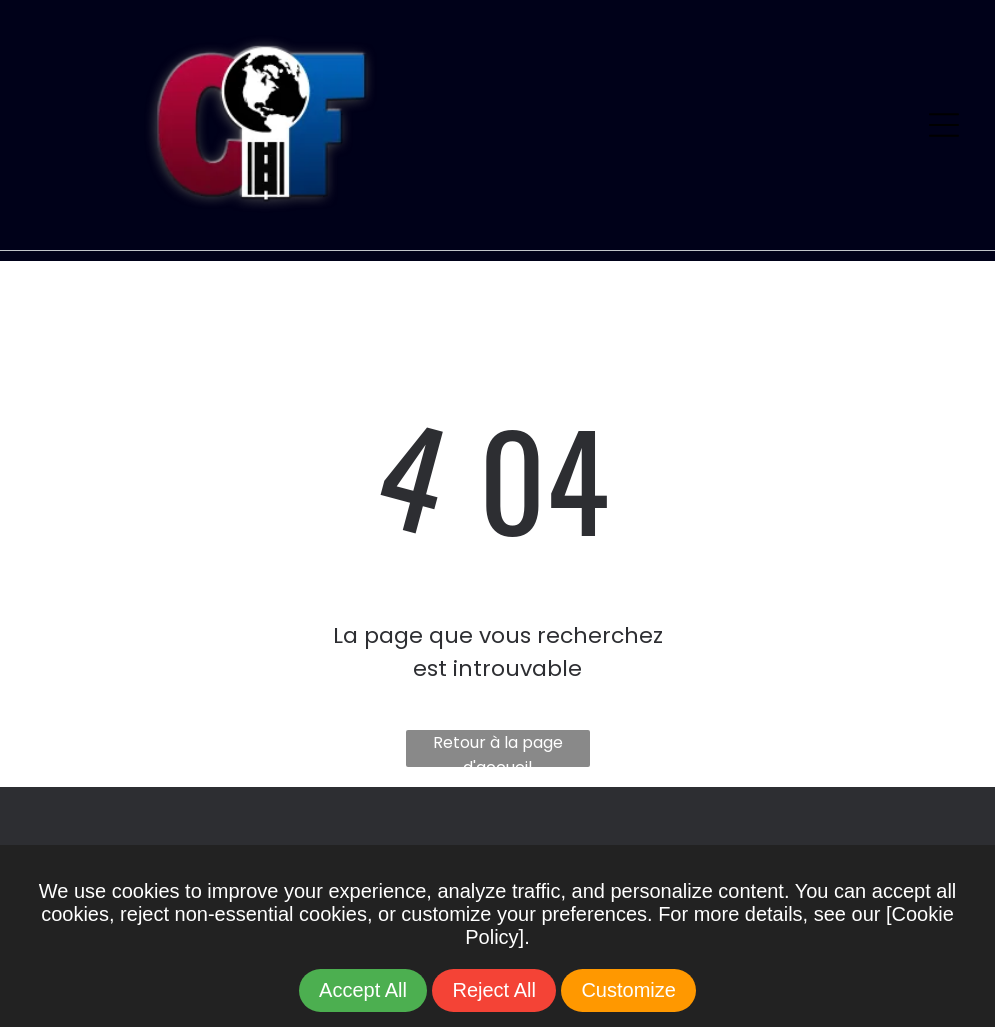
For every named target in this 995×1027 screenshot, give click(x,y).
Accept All (363, 990)
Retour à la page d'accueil (498, 749)
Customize (628, 990)
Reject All (493, 990)
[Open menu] (944, 125)
